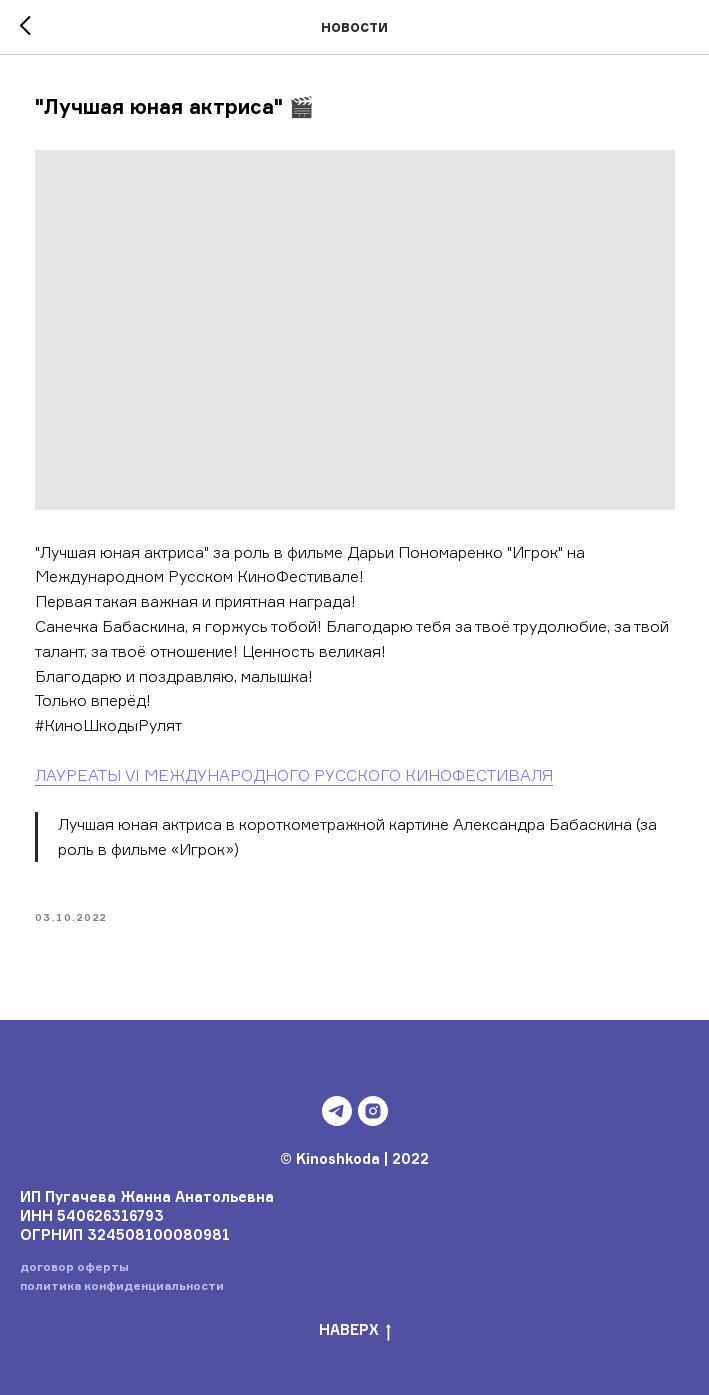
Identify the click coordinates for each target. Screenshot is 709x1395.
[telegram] (337, 1111)
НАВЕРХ (355, 1330)
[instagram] (373, 1111)
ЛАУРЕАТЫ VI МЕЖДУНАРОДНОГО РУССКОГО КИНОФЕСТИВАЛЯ (294, 775)
